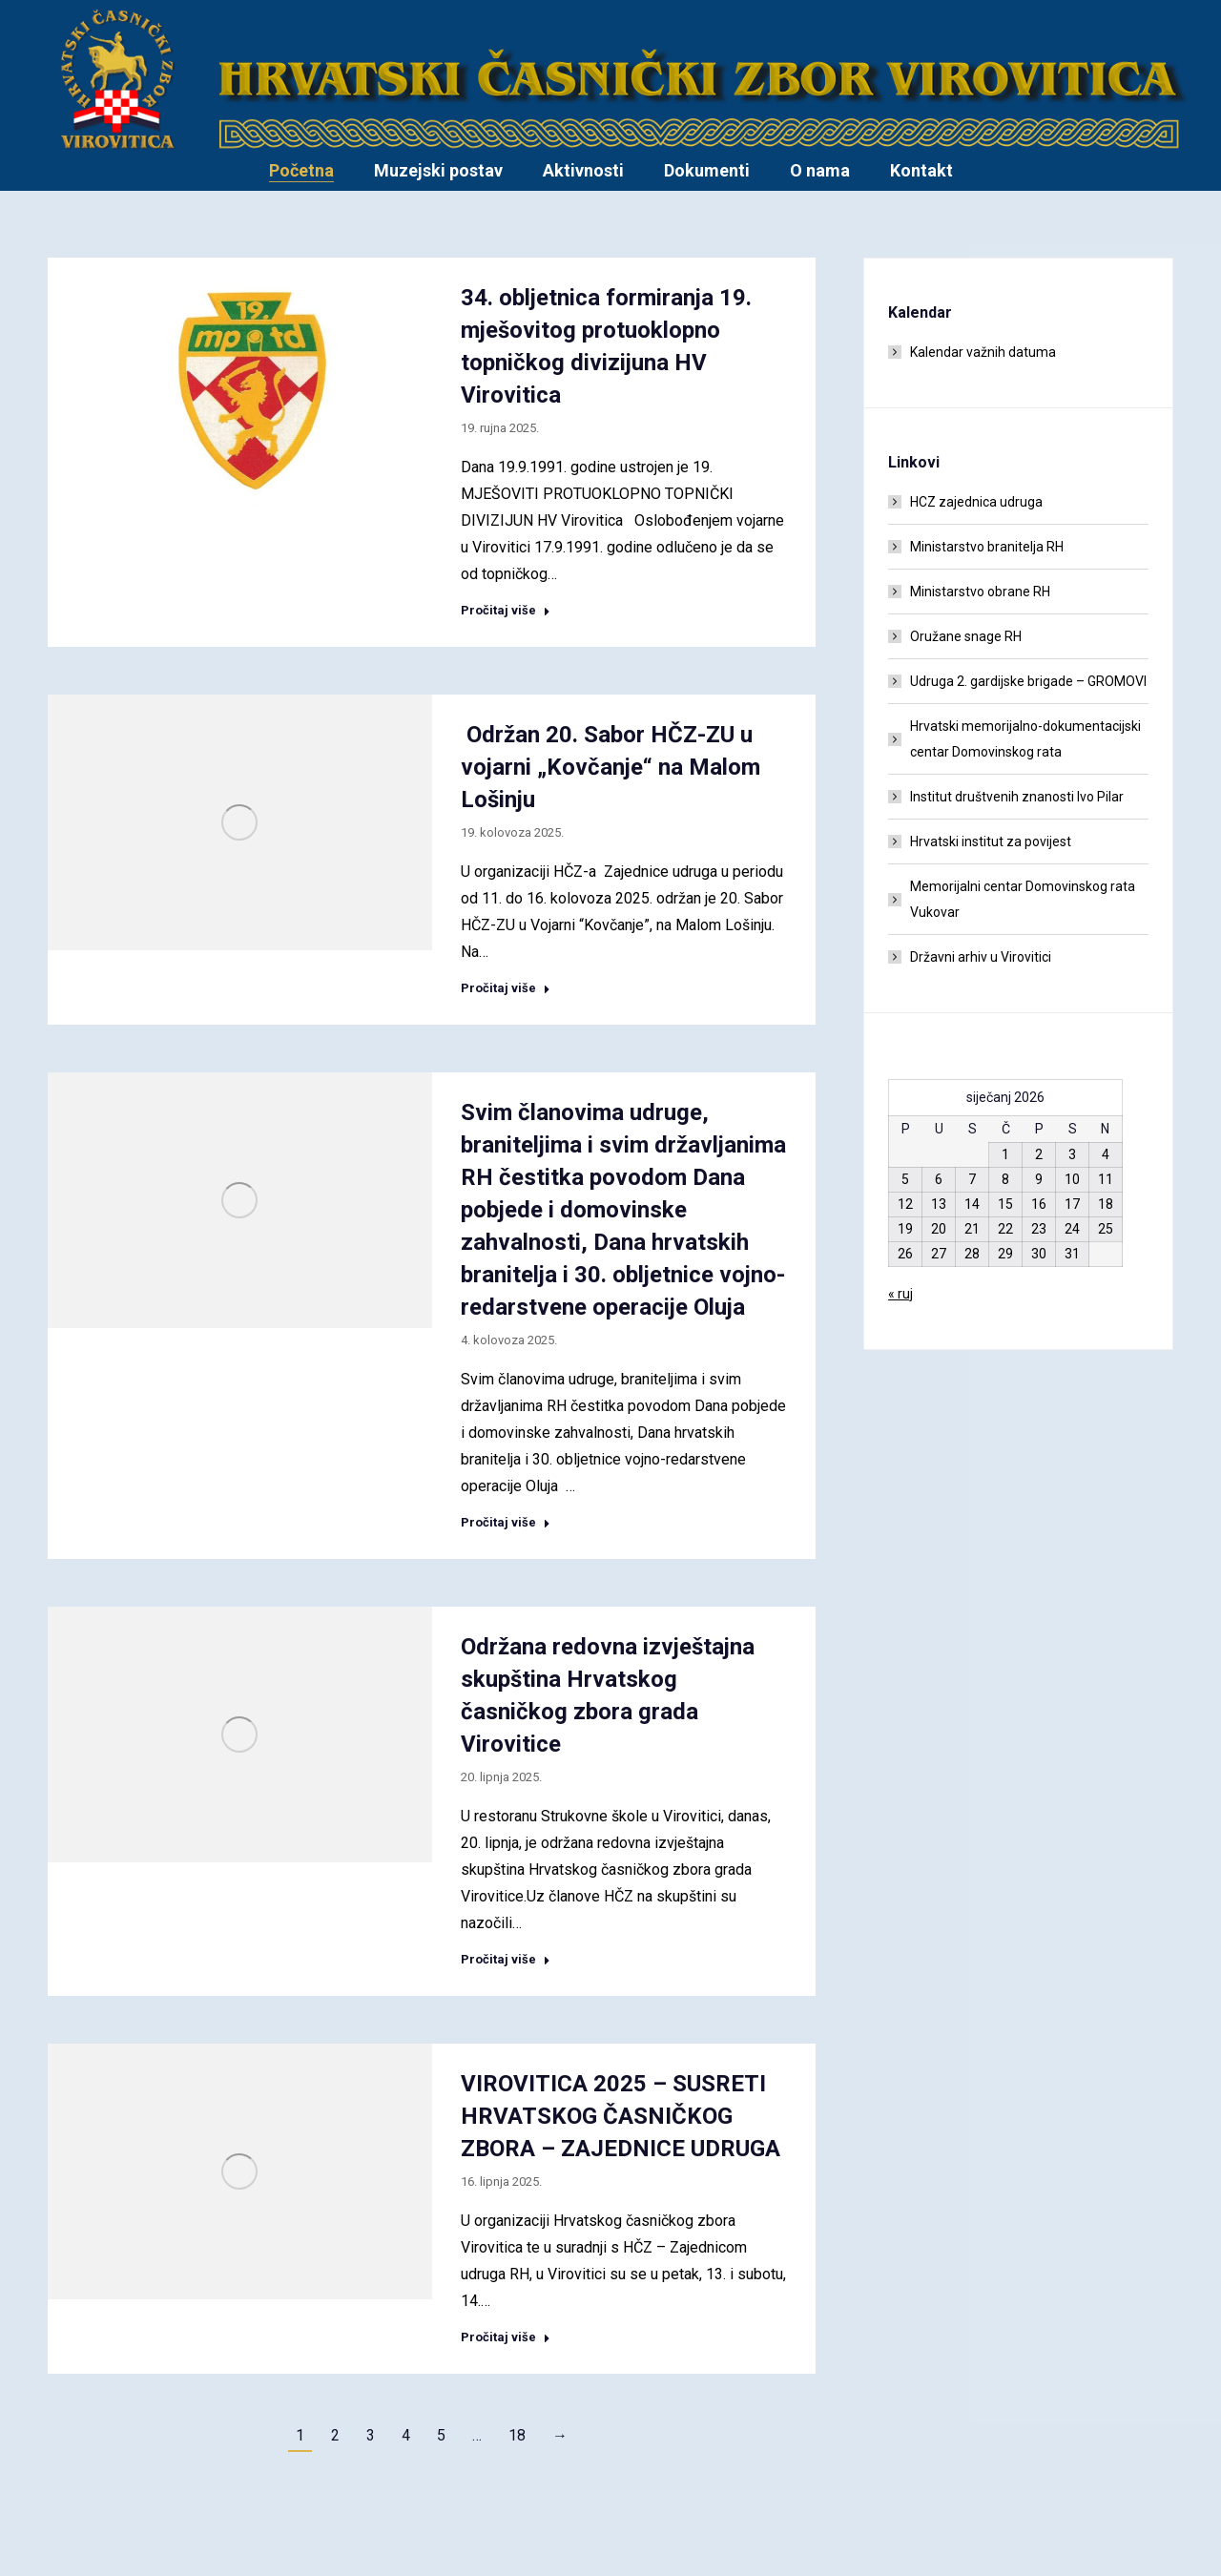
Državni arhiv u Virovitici (980, 957)
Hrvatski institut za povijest (990, 841)
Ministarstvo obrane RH (980, 591)
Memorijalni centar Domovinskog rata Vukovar (1022, 899)
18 (517, 2435)
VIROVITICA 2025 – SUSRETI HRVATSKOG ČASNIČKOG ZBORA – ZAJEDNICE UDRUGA (620, 2116)
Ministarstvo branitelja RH (987, 546)
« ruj (900, 1293)
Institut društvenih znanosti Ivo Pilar (1017, 796)
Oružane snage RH (966, 636)
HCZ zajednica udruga (976, 501)
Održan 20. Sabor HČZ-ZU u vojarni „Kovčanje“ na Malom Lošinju (610, 767)
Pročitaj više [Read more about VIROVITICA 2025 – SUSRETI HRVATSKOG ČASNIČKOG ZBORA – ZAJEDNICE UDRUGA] (505, 2337)
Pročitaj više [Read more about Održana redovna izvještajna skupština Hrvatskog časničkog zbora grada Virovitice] (505, 1959)
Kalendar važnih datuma (983, 352)
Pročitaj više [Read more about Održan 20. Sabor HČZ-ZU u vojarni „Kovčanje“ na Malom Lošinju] (505, 988)
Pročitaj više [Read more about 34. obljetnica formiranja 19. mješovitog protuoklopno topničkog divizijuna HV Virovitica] (505, 610)
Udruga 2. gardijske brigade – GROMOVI (1028, 681)
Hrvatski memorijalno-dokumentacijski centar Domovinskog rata (1025, 738)
